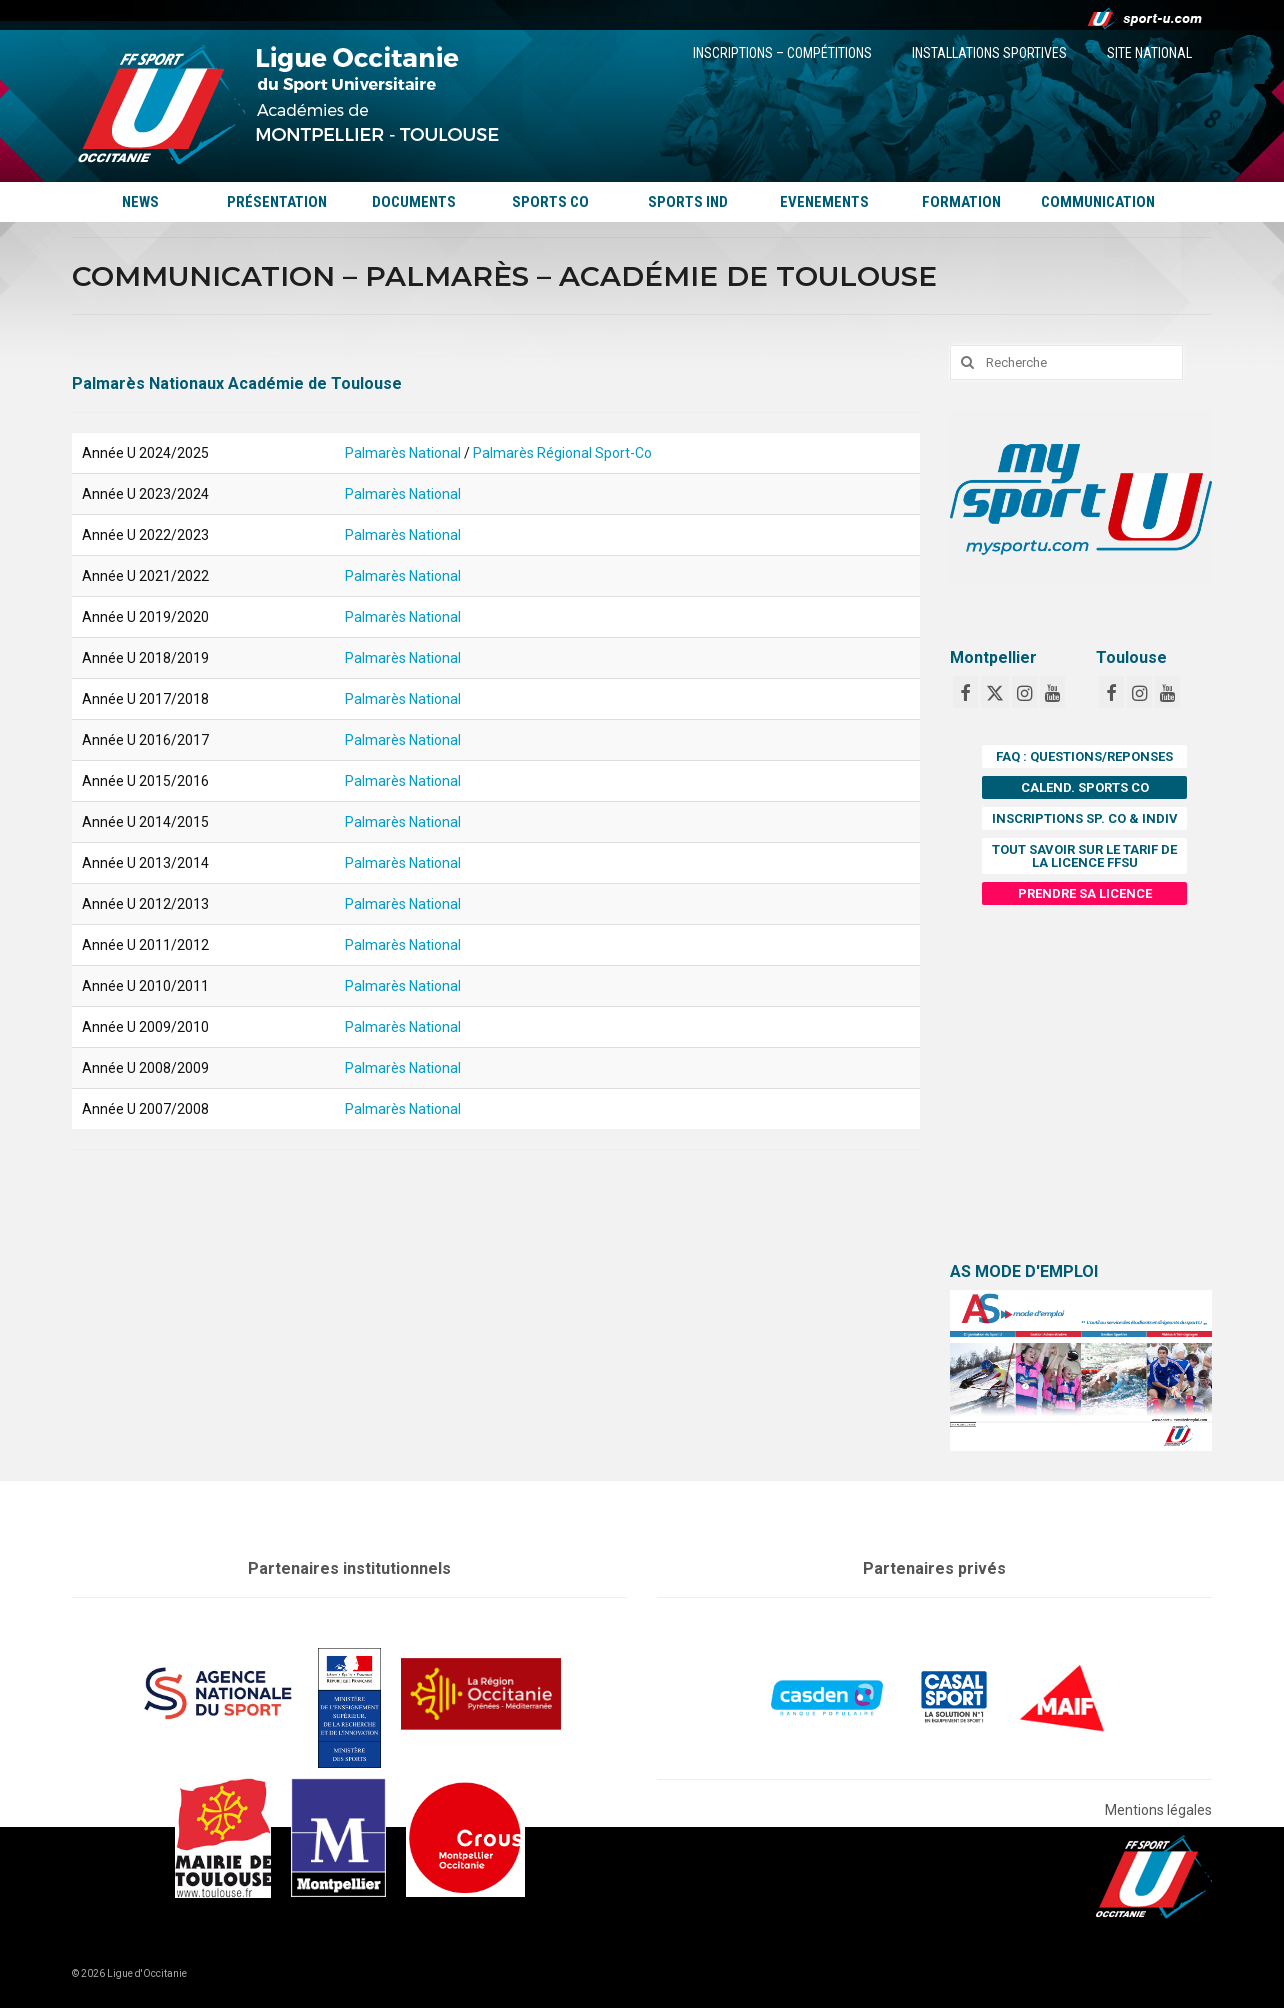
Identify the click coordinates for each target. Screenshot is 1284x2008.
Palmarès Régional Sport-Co (562, 453)
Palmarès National (403, 453)
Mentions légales (1158, 1810)
